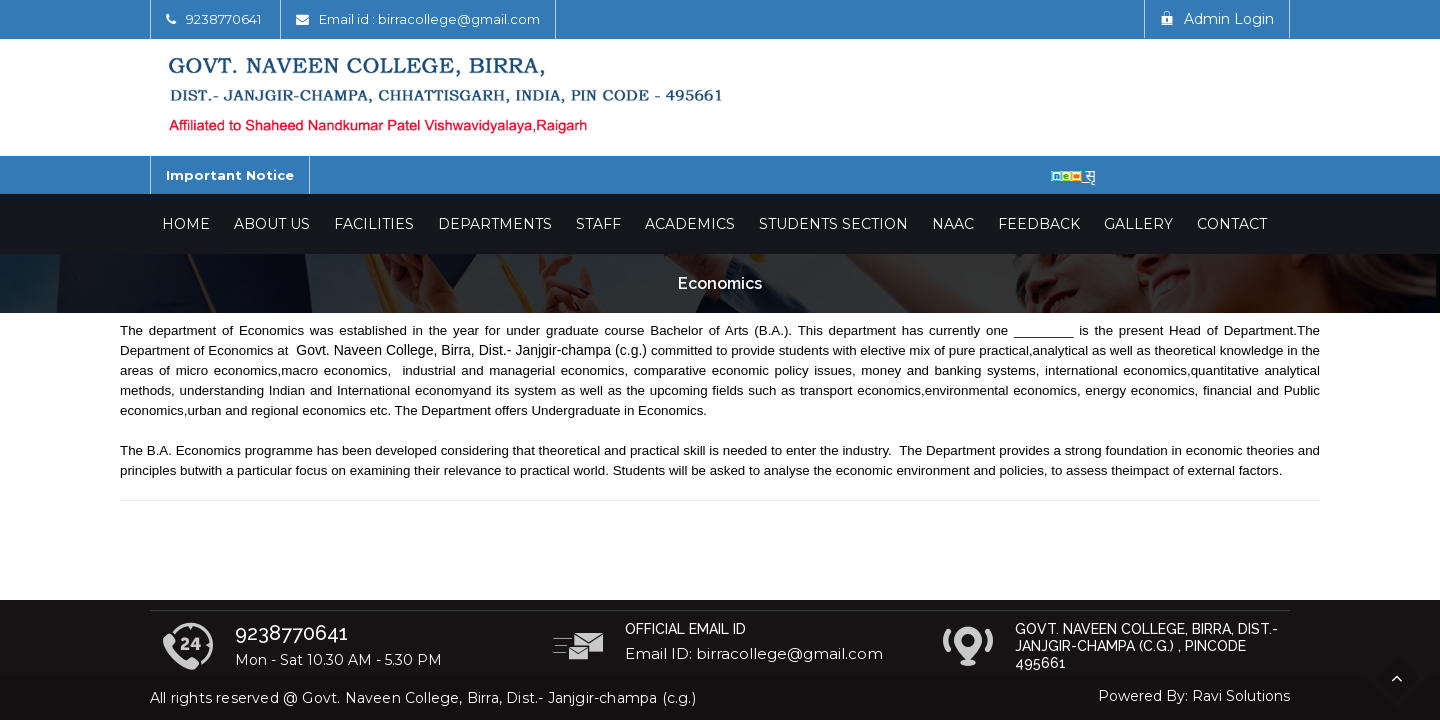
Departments (495, 224)
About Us (272, 224)
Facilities (374, 224)
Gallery (1138, 224)
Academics (690, 224)
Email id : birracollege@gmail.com (429, 19)
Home (186, 224)
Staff (598, 224)
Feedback (1039, 224)
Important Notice (230, 175)
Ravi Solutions (1241, 696)
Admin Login (1217, 19)
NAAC (953, 224)
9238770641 (223, 19)
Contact (1232, 224)
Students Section (833, 224)
